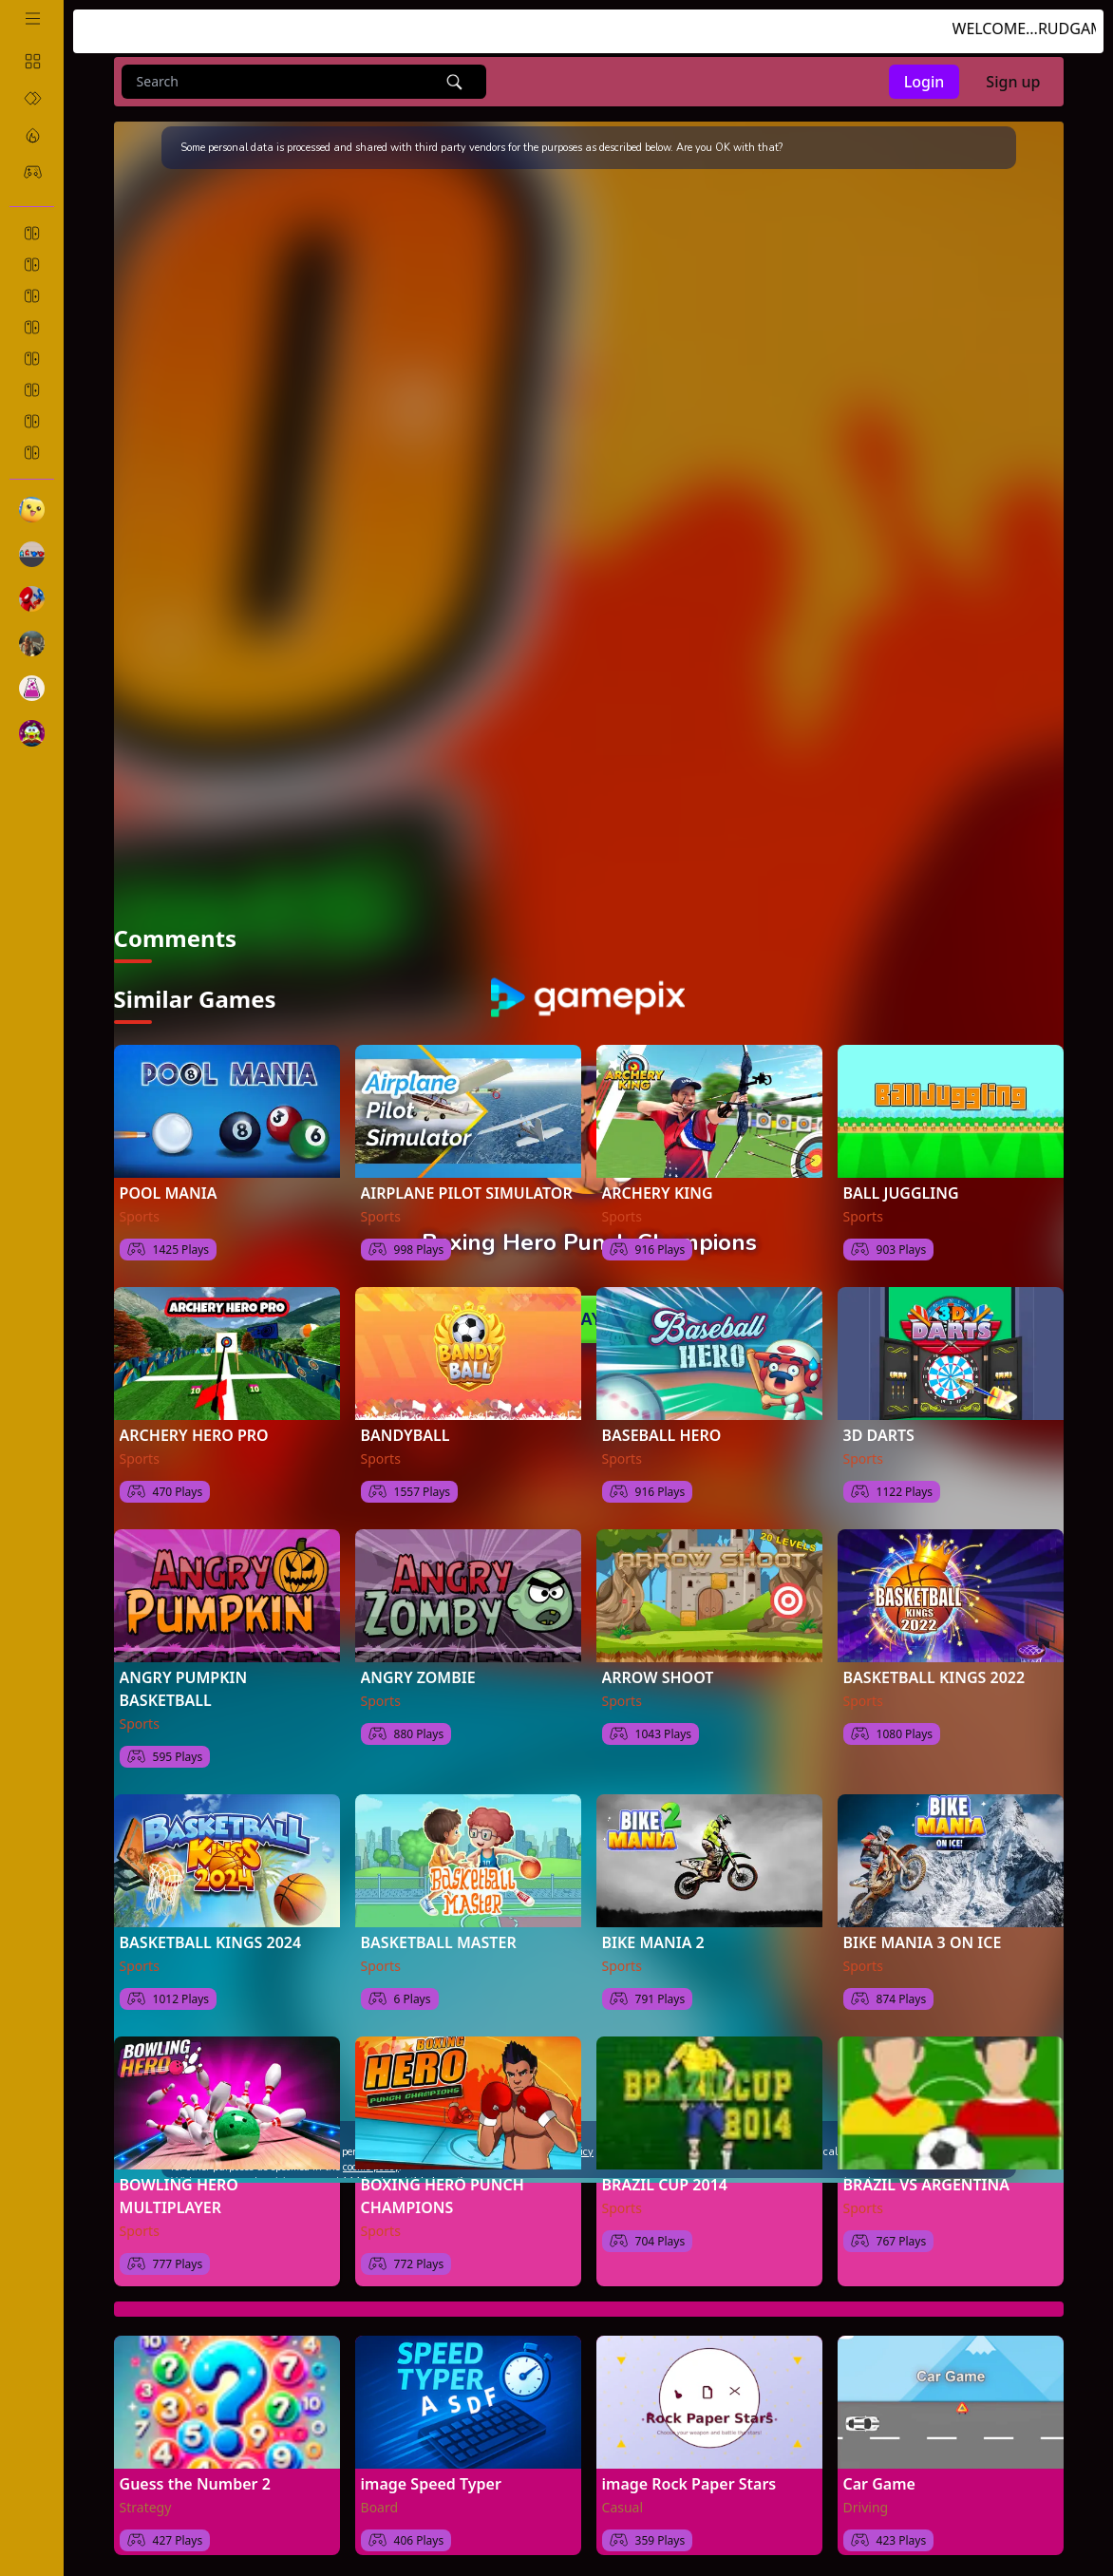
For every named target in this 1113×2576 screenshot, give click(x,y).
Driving (866, 2489)
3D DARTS (879, 1417)
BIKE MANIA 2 (653, 1924)
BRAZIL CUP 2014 (664, 2166)
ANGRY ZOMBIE (418, 1659)
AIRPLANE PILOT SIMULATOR (467, 1175)
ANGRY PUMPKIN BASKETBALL (184, 1671)
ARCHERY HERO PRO (194, 1417)
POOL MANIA (168, 1175)
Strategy (146, 2489)
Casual (623, 2489)
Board (380, 2489)
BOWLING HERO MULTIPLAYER (179, 2178)
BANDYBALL (405, 1417)
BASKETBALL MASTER (439, 1924)
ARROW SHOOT (658, 1659)
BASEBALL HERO (662, 1417)
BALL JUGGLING (901, 1175)
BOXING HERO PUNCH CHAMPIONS (442, 2178)
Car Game (879, 2465)
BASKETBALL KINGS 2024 (211, 1924)
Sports (140, 1198)
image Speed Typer (431, 2465)
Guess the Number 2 (195, 2465)
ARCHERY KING (657, 1175)
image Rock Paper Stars (689, 2465)
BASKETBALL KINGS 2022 (934, 1659)
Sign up (1013, 81)
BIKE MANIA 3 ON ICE (922, 1924)
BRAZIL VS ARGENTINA (926, 2166)
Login (924, 81)
